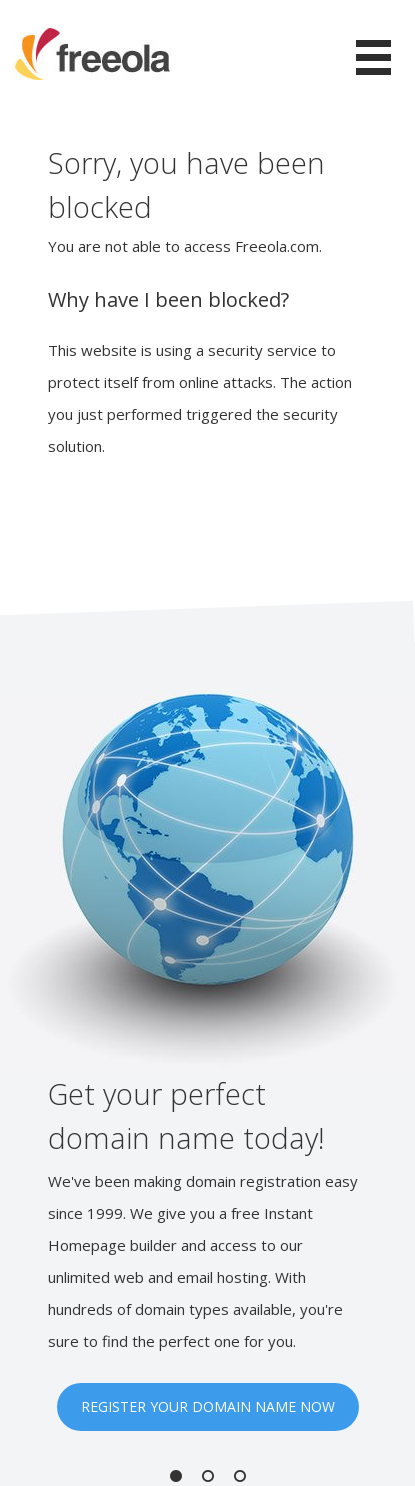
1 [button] (176, 1476)
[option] (207, 1061)
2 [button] (208, 1476)
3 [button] (240, 1476)
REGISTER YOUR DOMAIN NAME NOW (208, 1406)
